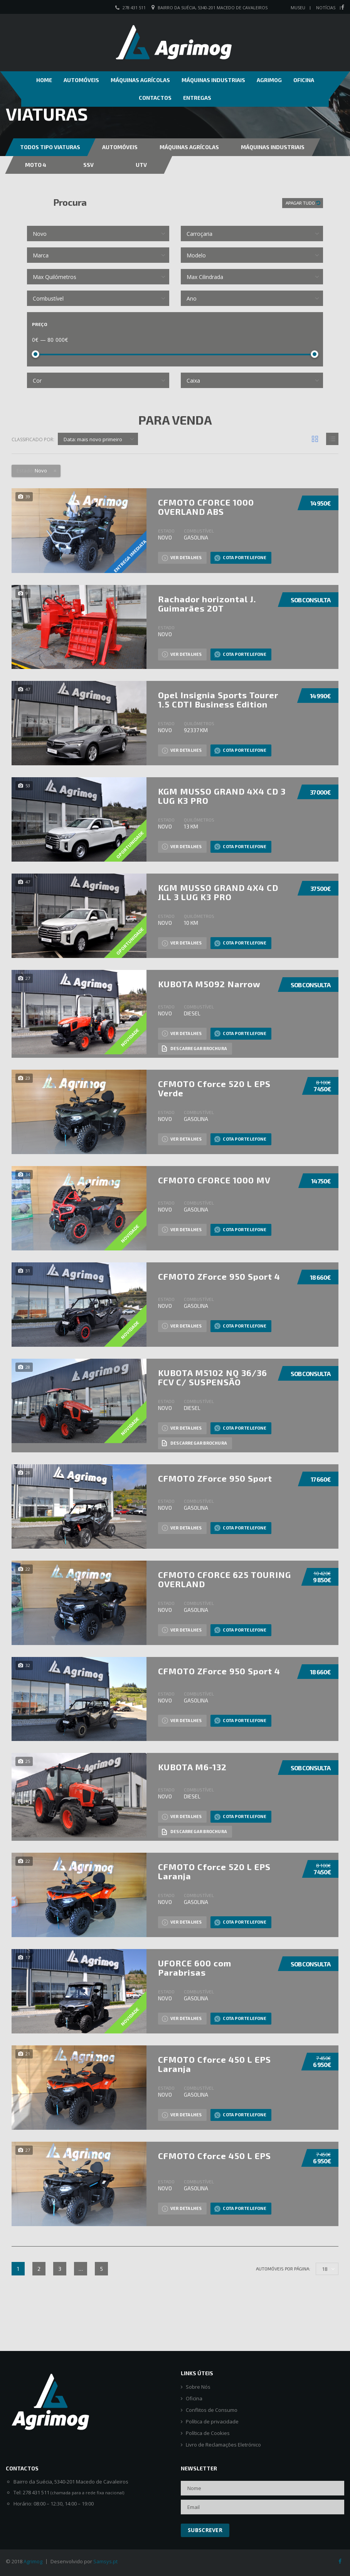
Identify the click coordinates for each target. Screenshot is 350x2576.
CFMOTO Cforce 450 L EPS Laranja (214, 2064)
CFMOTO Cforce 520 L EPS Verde (214, 1088)
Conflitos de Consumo (211, 2410)
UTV (141, 164)
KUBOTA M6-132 (192, 1766)
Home (44, 80)
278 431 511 (134, 7)
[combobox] (98, 233)
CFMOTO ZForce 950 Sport (215, 1478)
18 (324, 2268)
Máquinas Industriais (213, 80)
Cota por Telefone (240, 558)
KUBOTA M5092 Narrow (209, 983)
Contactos (155, 97)
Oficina (303, 80)
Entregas (197, 97)
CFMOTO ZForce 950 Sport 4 (219, 1276)
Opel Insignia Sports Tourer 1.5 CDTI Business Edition (218, 699)
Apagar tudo (301, 202)
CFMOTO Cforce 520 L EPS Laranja (214, 1871)
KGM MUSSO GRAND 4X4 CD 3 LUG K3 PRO (222, 795)
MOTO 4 (35, 164)
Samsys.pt (105, 2561)
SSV (88, 164)
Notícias (325, 7)
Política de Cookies (208, 2433)
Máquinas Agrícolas (140, 80)
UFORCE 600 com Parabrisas (194, 1967)
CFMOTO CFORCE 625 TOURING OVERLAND (224, 1579)
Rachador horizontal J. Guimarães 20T (207, 603)
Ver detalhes (182, 558)
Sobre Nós (198, 2386)
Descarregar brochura (194, 1048)
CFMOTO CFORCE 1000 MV (214, 1180)
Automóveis (81, 80)
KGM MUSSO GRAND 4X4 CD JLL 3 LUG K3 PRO (218, 892)
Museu (298, 7)
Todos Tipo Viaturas (50, 147)
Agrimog (269, 80)
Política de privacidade (212, 2421)
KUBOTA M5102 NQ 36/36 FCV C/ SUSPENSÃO (212, 1377)
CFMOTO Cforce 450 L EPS (214, 2155)
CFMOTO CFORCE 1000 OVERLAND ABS (206, 506)
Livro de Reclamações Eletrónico (223, 2444)
